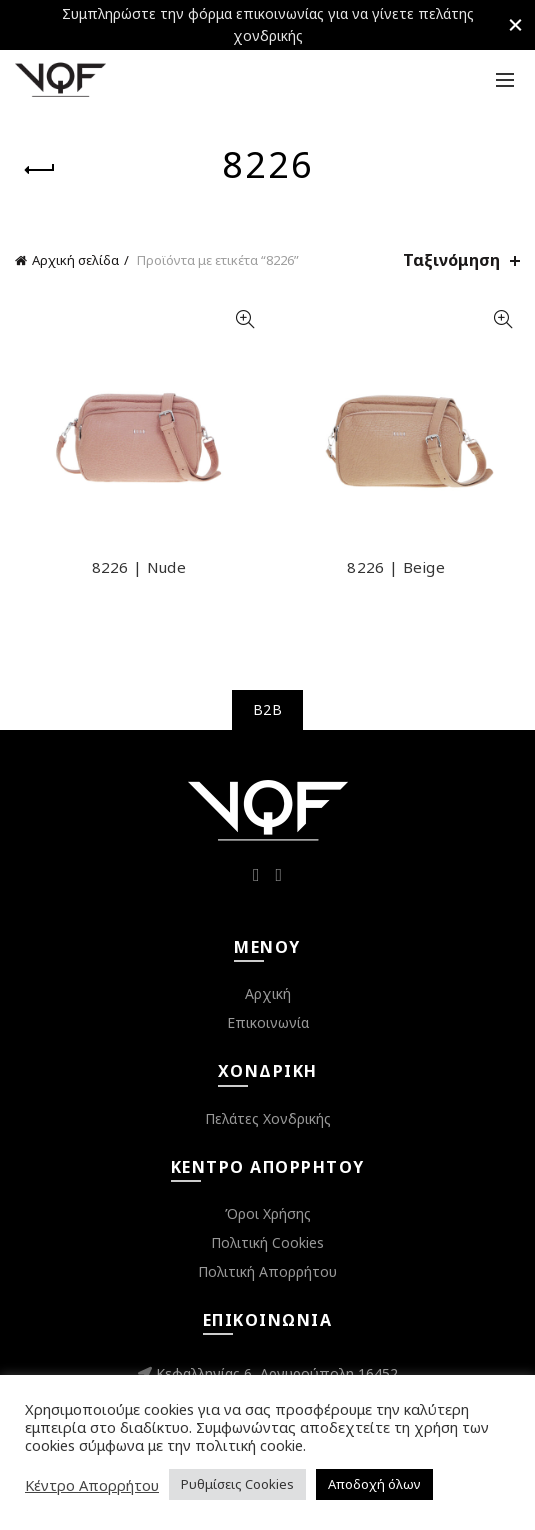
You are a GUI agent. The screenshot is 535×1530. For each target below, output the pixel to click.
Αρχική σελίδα (75, 260)
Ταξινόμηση (451, 260)
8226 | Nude (139, 567)
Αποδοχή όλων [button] (374, 1484)
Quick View (245, 319)
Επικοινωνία (268, 1022)
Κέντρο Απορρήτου (92, 1485)
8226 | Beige (396, 567)
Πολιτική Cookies (267, 1242)
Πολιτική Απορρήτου (267, 1271)
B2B (267, 709)
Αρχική (268, 993)
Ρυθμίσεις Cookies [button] (237, 1484)
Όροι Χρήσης (268, 1213)
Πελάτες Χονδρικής (268, 1118)
